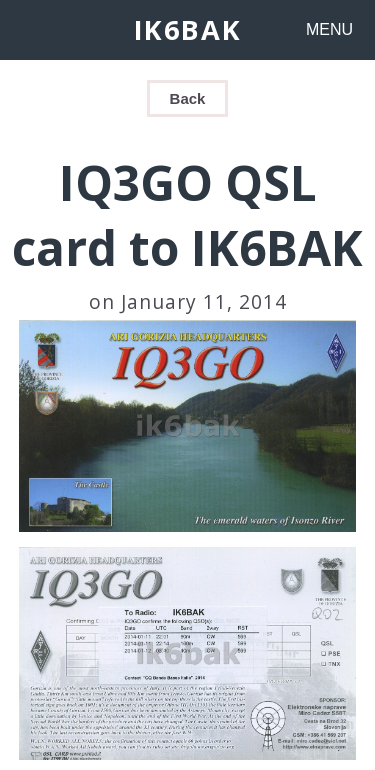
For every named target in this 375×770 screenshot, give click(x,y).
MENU (329, 29)
